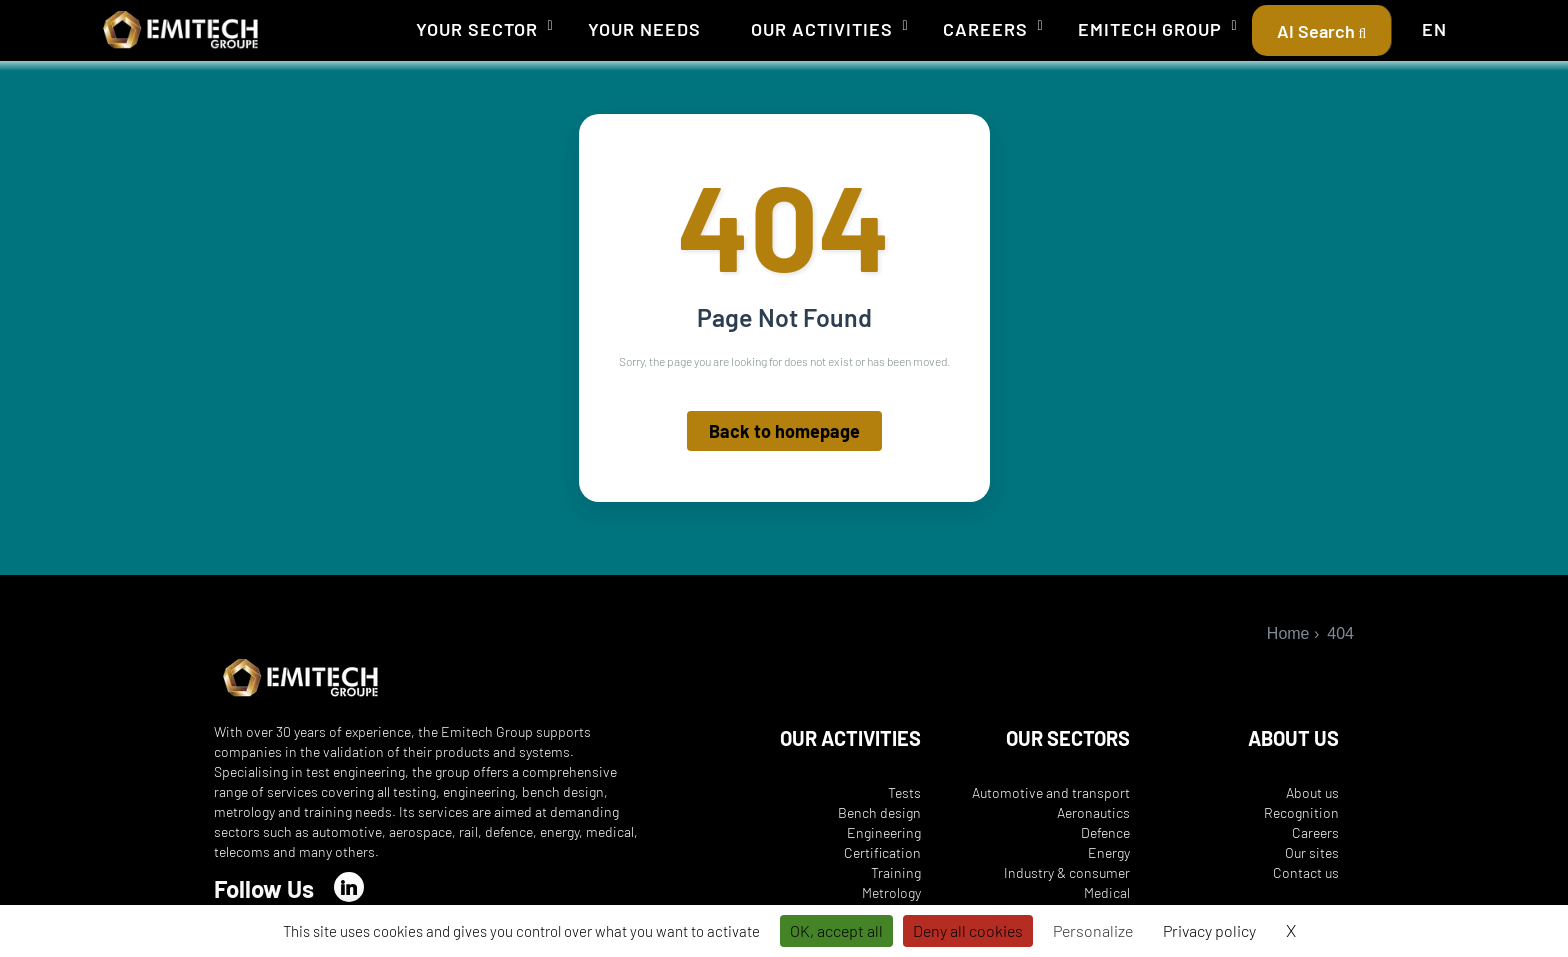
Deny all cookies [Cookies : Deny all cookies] (968, 930)
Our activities (822, 29)
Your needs (644, 29)
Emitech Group (1150, 29)
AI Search (1322, 31)
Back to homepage (784, 432)
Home (1288, 633)
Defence (1105, 832)
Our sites (1312, 852)
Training (896, 872)
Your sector (477, 29)
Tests (904, 792)
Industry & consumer (1067, 872)
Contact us (1306, 872)
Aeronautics (1093, 812)
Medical (1107, 892)
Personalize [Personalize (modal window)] (1093, 930)
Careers (985, 29)
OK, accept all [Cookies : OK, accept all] (836, 930)
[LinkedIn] (349, 887)
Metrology (891, 892)
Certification (882, 852)
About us (1312, 792)
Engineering (884, 832)
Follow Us (264, 888)
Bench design (879, 812)
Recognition (1301, 812)
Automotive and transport (1051, 792)
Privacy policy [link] (1209, 930)
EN (1434, 29)
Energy (1109, 852)
